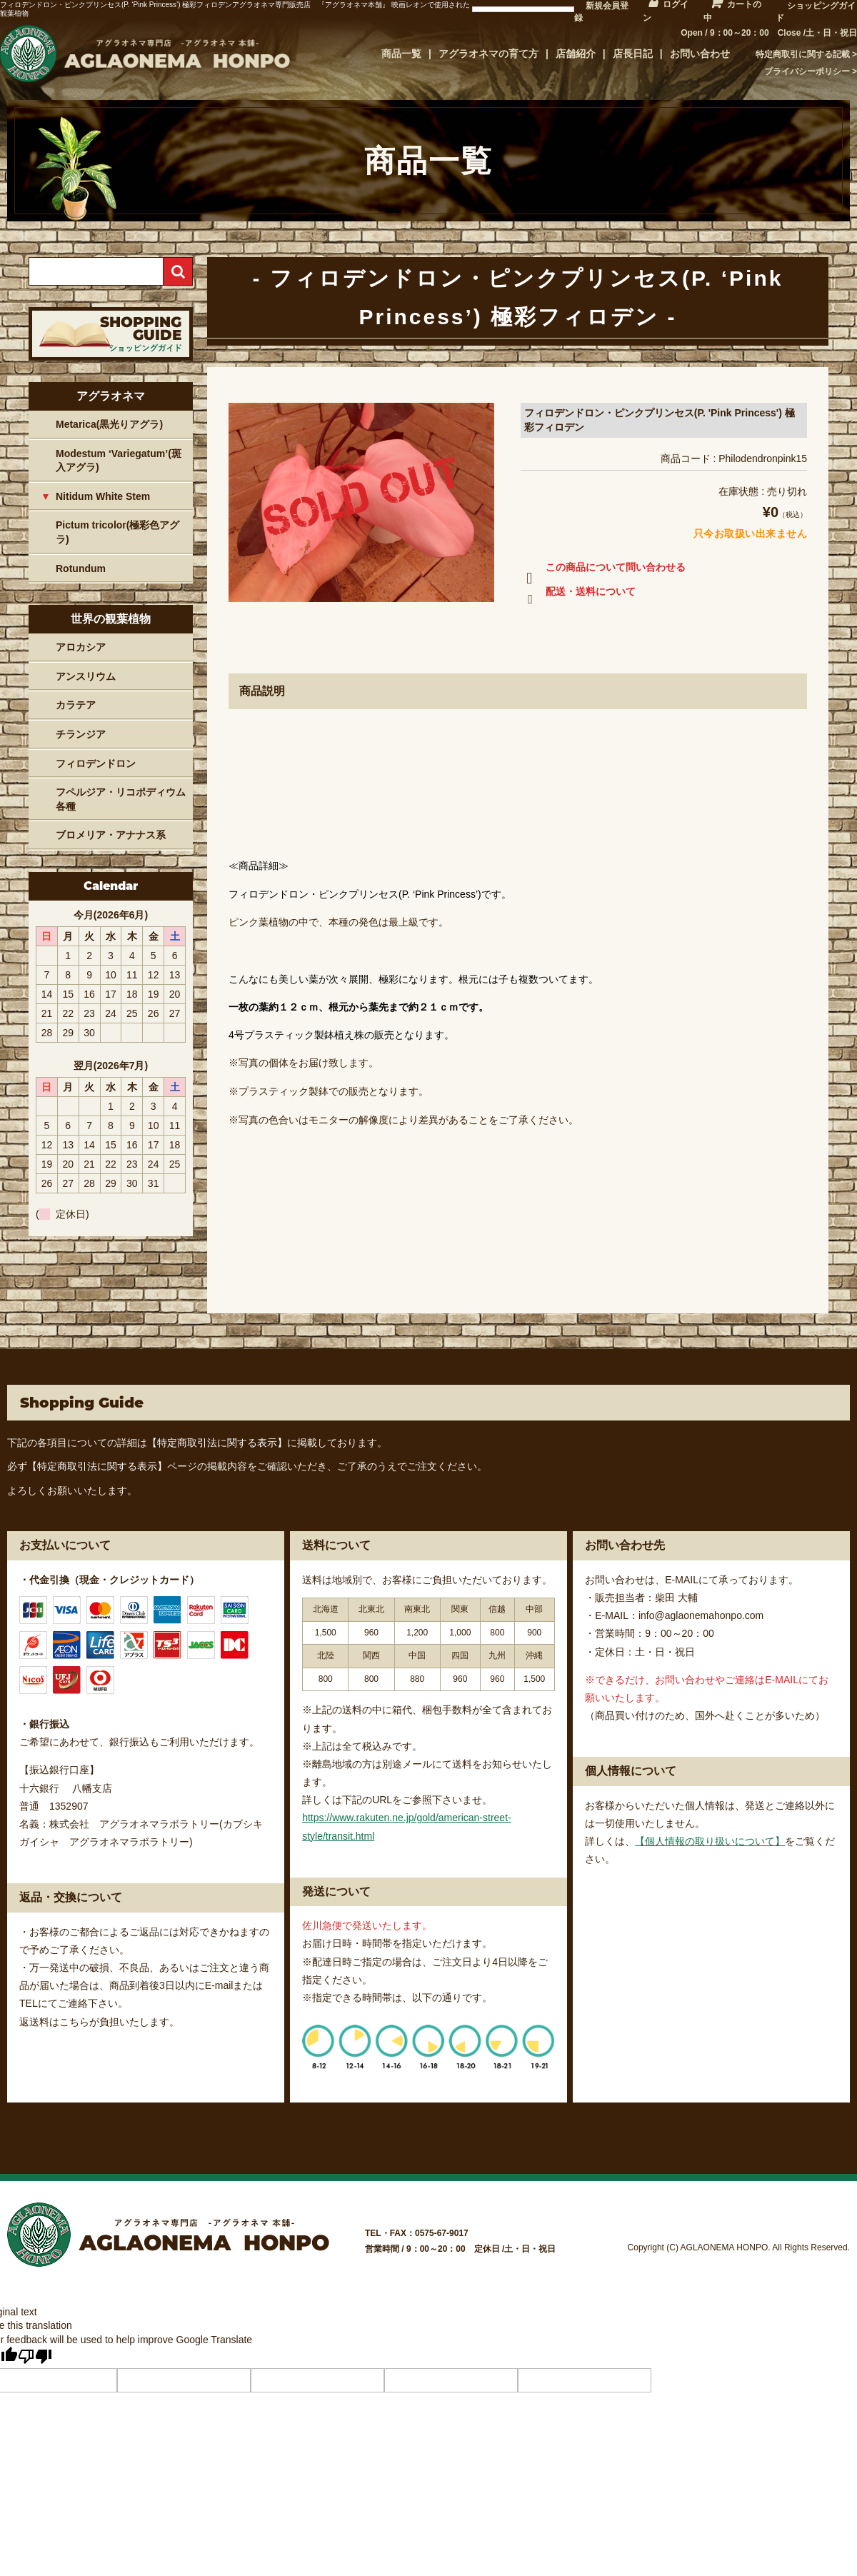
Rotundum (81, 568)
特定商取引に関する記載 (803, 54)
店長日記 (633, 53)
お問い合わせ (700, 53)
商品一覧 (401, 53)
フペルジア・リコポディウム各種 (121, 799)
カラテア (76, 705)
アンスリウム (86, 676)
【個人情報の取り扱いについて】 (710, 1841)
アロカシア (81, 647)
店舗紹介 (576, 53)
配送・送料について (578, 594)
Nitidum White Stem (103, 496)
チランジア (81, 734)
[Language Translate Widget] (523, 9)
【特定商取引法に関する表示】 (217, 1442)
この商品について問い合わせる (603, 570)
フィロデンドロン (96, 763)
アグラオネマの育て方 (488, 53)
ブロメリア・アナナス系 (111, 835)
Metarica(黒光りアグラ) (109, 424)
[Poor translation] (35, 2356)
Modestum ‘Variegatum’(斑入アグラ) (118, 460)
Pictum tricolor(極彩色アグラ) (117, 532)
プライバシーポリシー (807, 71)
